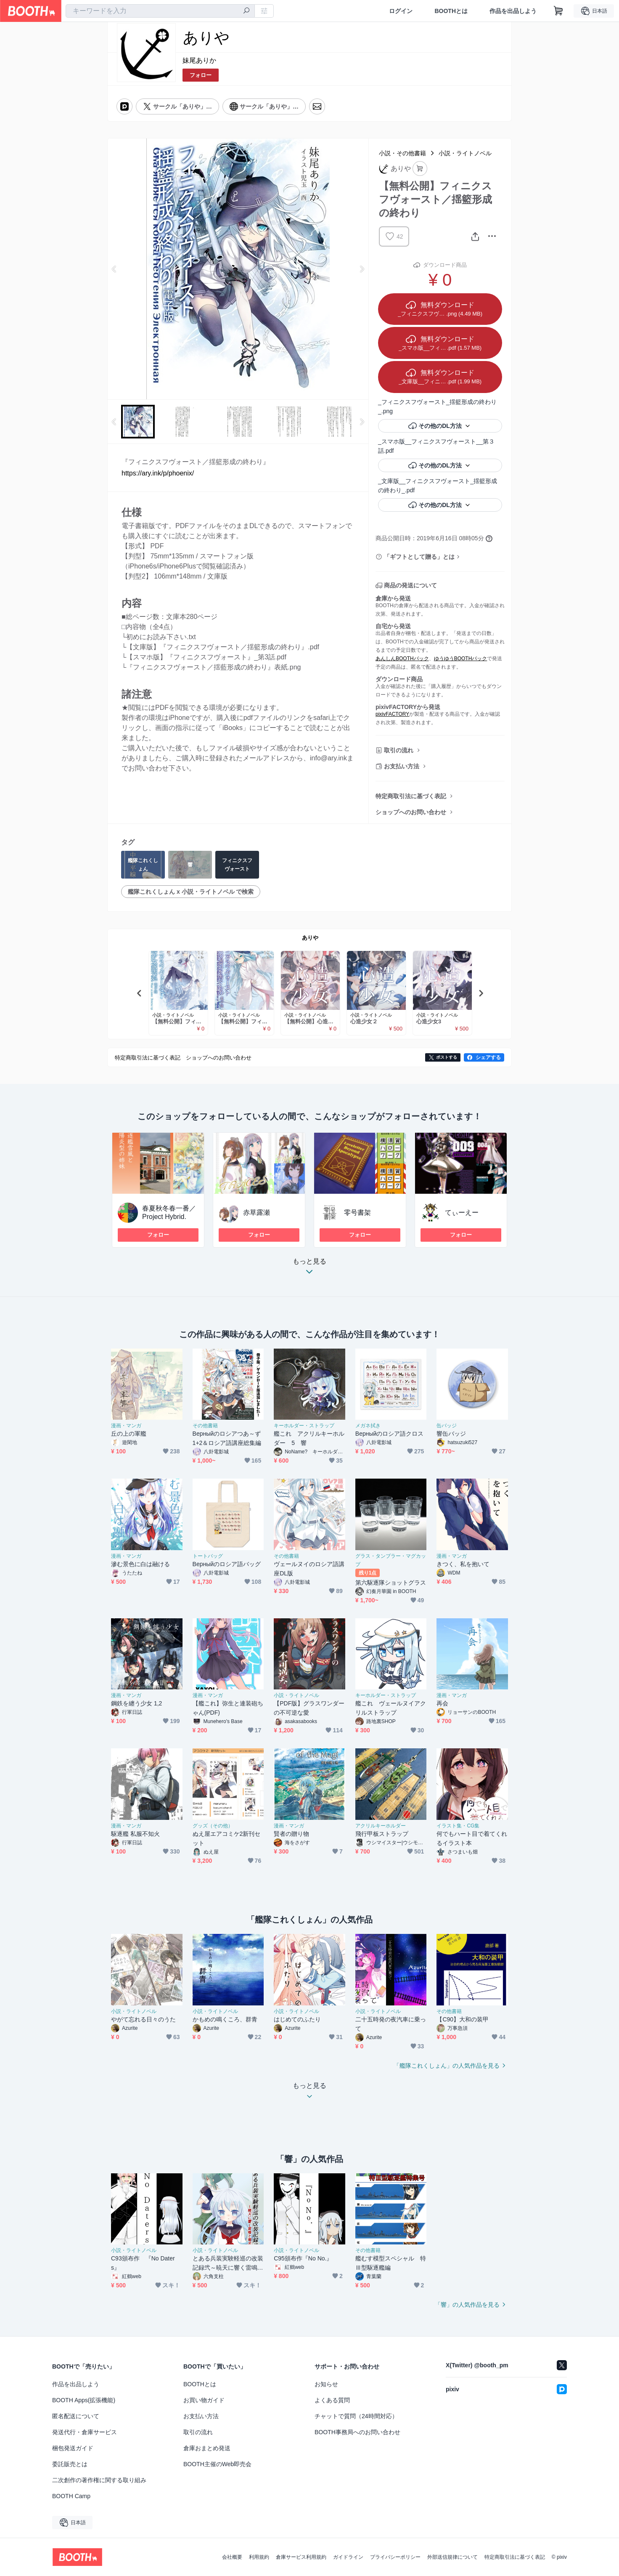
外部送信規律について (452, 2557)
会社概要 (232, 2557)
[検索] (246, 11)
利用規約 (259, 2557)
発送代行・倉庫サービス (84, 2432)
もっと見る (309, 1269)
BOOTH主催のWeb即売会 (217, 2464)
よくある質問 (332, 2400)
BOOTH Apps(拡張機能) (83, 2400)
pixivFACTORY (392, 714)
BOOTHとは (451, 11)
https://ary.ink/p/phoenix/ (158, 473)
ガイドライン (348, 2557)
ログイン (401, 11)
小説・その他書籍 (402, 153)
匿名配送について (75, 2416)
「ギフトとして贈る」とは (419, 556)
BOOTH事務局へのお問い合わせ (357, 2432)
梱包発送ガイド (72, 2448)
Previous (114, 269)
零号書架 (357, 1212)
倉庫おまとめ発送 (206, 2448)
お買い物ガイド (204, 2400)
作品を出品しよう (513, 11)
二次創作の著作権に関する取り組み (99, 2480)
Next (361, 269)
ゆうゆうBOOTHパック (460, 658)
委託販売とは (69, 2464)
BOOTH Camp (71, 2496)
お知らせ (326, 2384)
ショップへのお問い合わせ (411, 812)
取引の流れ (398, 750)
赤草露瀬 (256, 1212)
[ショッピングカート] (558, 11)
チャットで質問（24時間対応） (356, 2416)
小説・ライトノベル (465, 153)
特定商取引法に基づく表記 (411, 796)
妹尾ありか (199, 60)
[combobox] (160, 11)
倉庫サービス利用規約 (301, 2557)
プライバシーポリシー (395, 2557)
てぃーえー (462, 1212)
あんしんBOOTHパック (402, 658)
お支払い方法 (401, 766)
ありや (310, 938)
